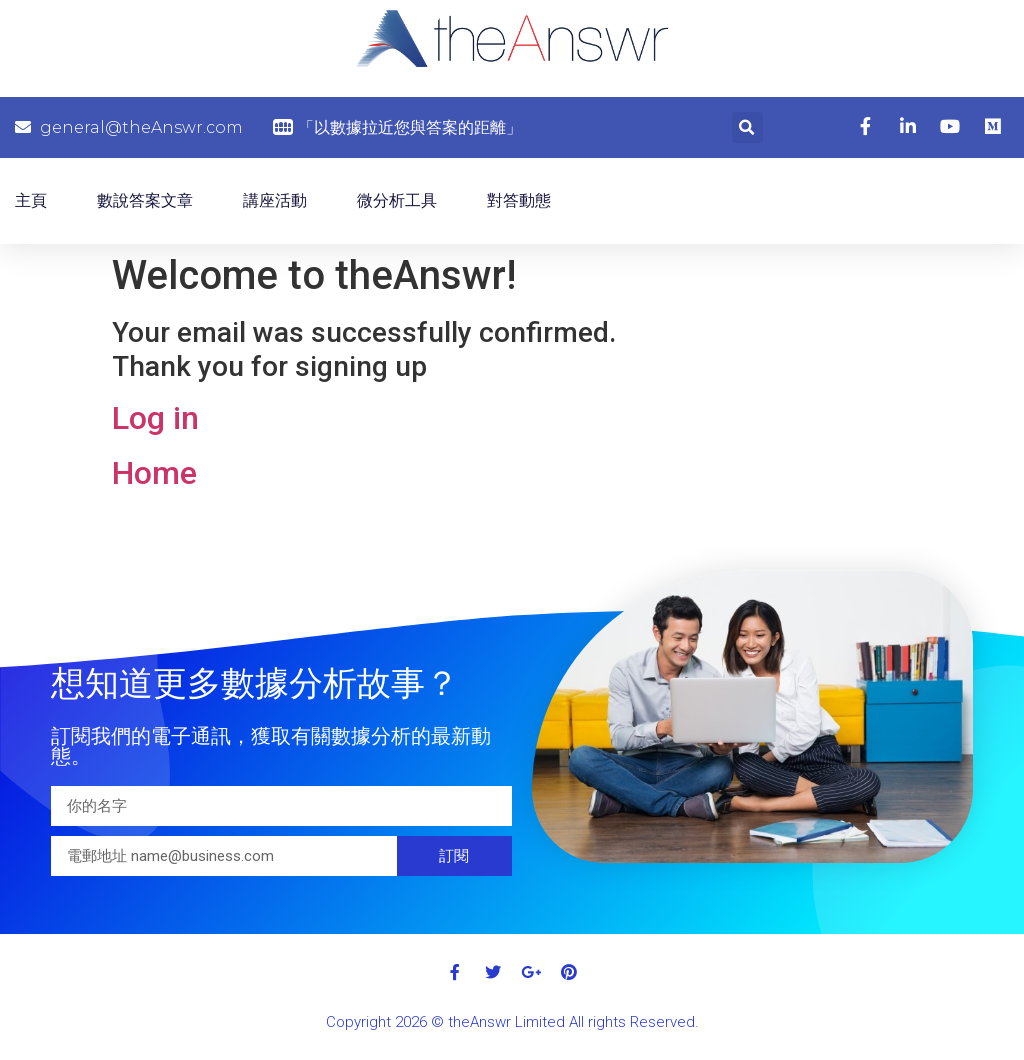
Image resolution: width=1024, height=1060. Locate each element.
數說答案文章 (145, 200)
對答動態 (519, 200)
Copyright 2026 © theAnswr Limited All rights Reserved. (512, 1022)
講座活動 (275, 200)
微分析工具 (397, 200)
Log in (155, 418)
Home (154, 473)
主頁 (31, 200)
